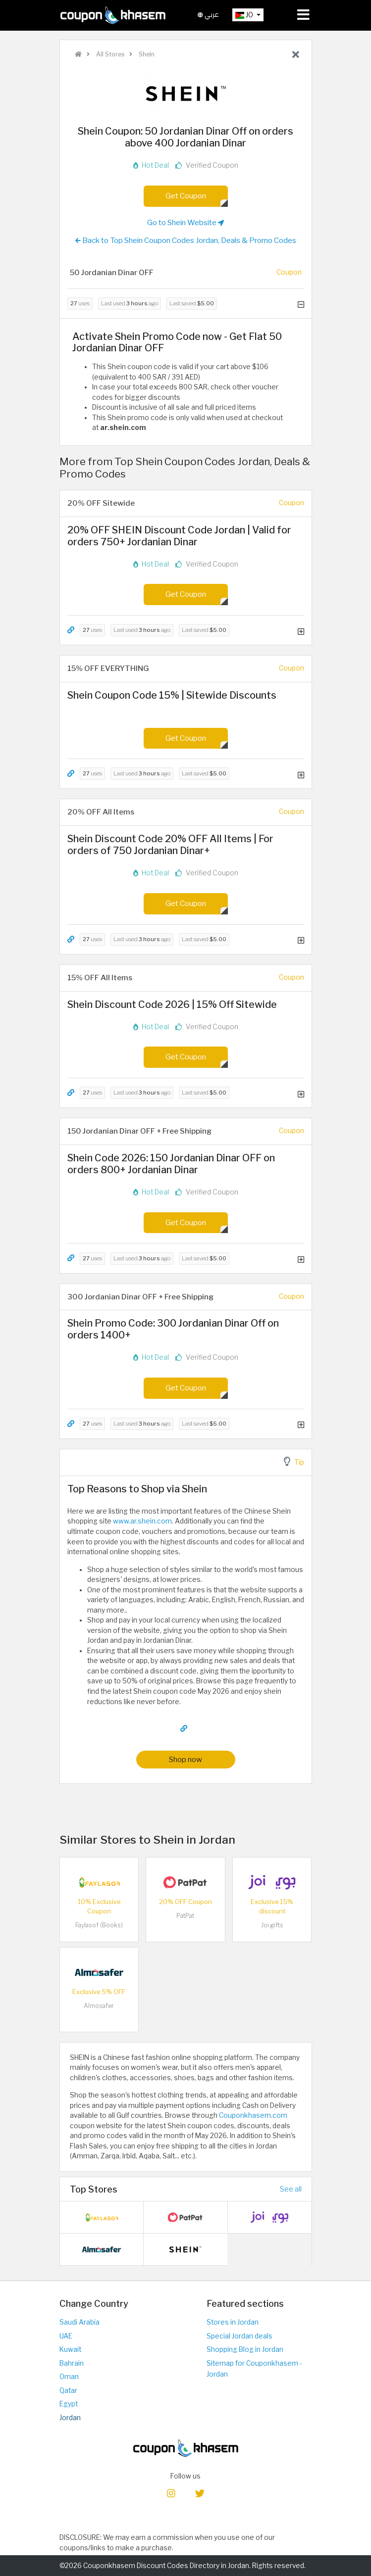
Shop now (185, 1759)
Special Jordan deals (239, 2336)
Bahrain (71, 2363)
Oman (69, 2377)
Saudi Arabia (79, 2322)
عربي (208, 14)
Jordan (70, 2418)
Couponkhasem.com (253, 2115)
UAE (65, 2336)
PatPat (185, 1915)
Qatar (68, 2390)
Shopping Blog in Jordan (245, 2349)
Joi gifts (272, 1925)
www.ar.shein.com (142, 1521)
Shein (146, 54)
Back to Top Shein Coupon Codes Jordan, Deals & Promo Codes (185, 240)
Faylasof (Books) (99, 1925)
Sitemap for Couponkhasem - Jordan (254, 2369)
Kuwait (70, 2349)
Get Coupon (185, 195)
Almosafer (99, 2005)
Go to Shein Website (185, 223)
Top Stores (93, 2189)
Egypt (68, 2404)
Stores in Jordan (233, 2322)
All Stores (109, 54)
